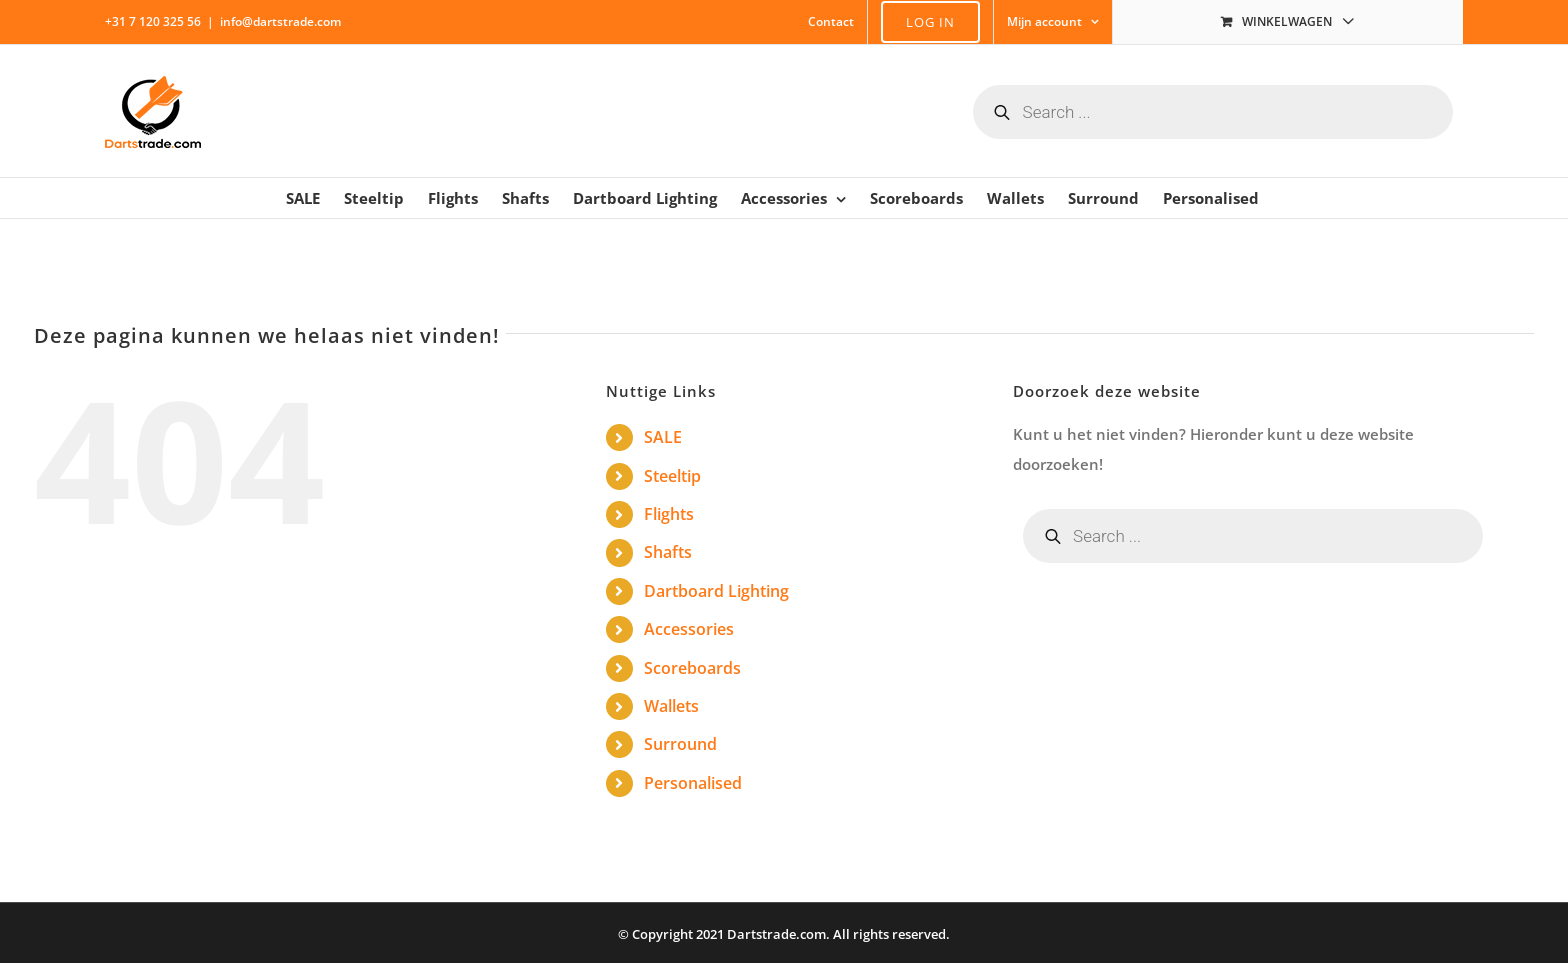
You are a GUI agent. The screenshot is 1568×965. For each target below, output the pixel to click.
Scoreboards (692, 668)
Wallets (671, 706)
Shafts (668, 552)
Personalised (693, 783)
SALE (663, 437)
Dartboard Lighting (716, 591)
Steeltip (672, 476)
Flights (669, 514)
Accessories (689, 629)
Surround (680, 744)
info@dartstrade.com (280, 21)
